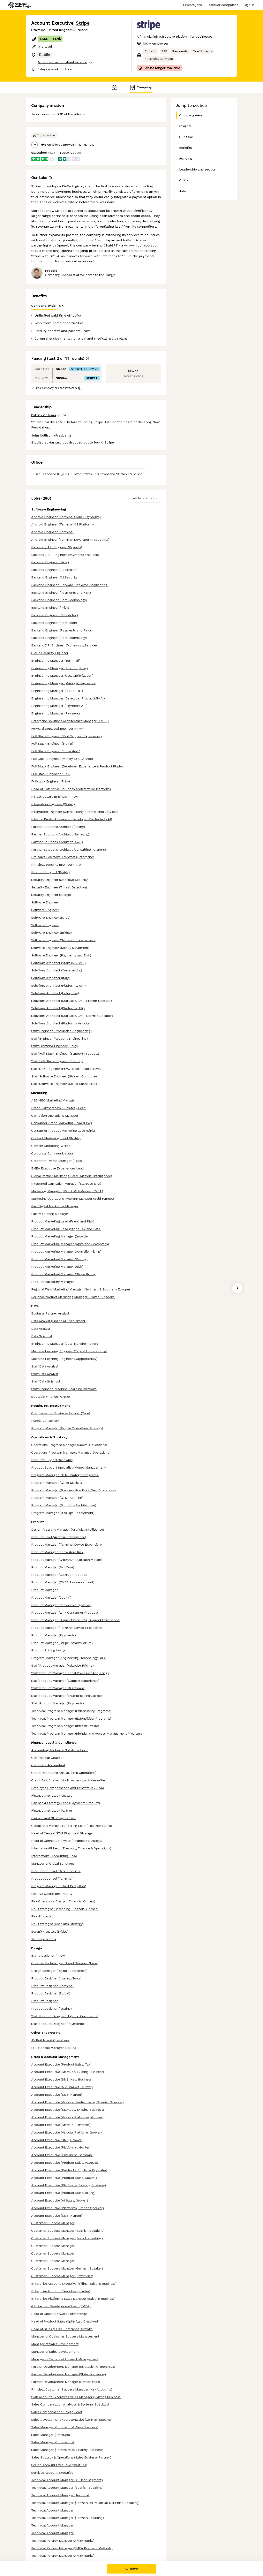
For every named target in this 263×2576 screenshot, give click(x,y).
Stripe (82, 23)
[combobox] (133, 498)
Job (117, 87)
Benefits (185, 148)
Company (140, 87)
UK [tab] (61, 306)
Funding (185, 158)
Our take (186, 137)
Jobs (183, 191)
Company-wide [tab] (43, 307)
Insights (185, 126)
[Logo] (19, 5)
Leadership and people (197, 169)
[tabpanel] (96, 327)
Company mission (192, 115)
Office (183, 180)
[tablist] (96, 306)
